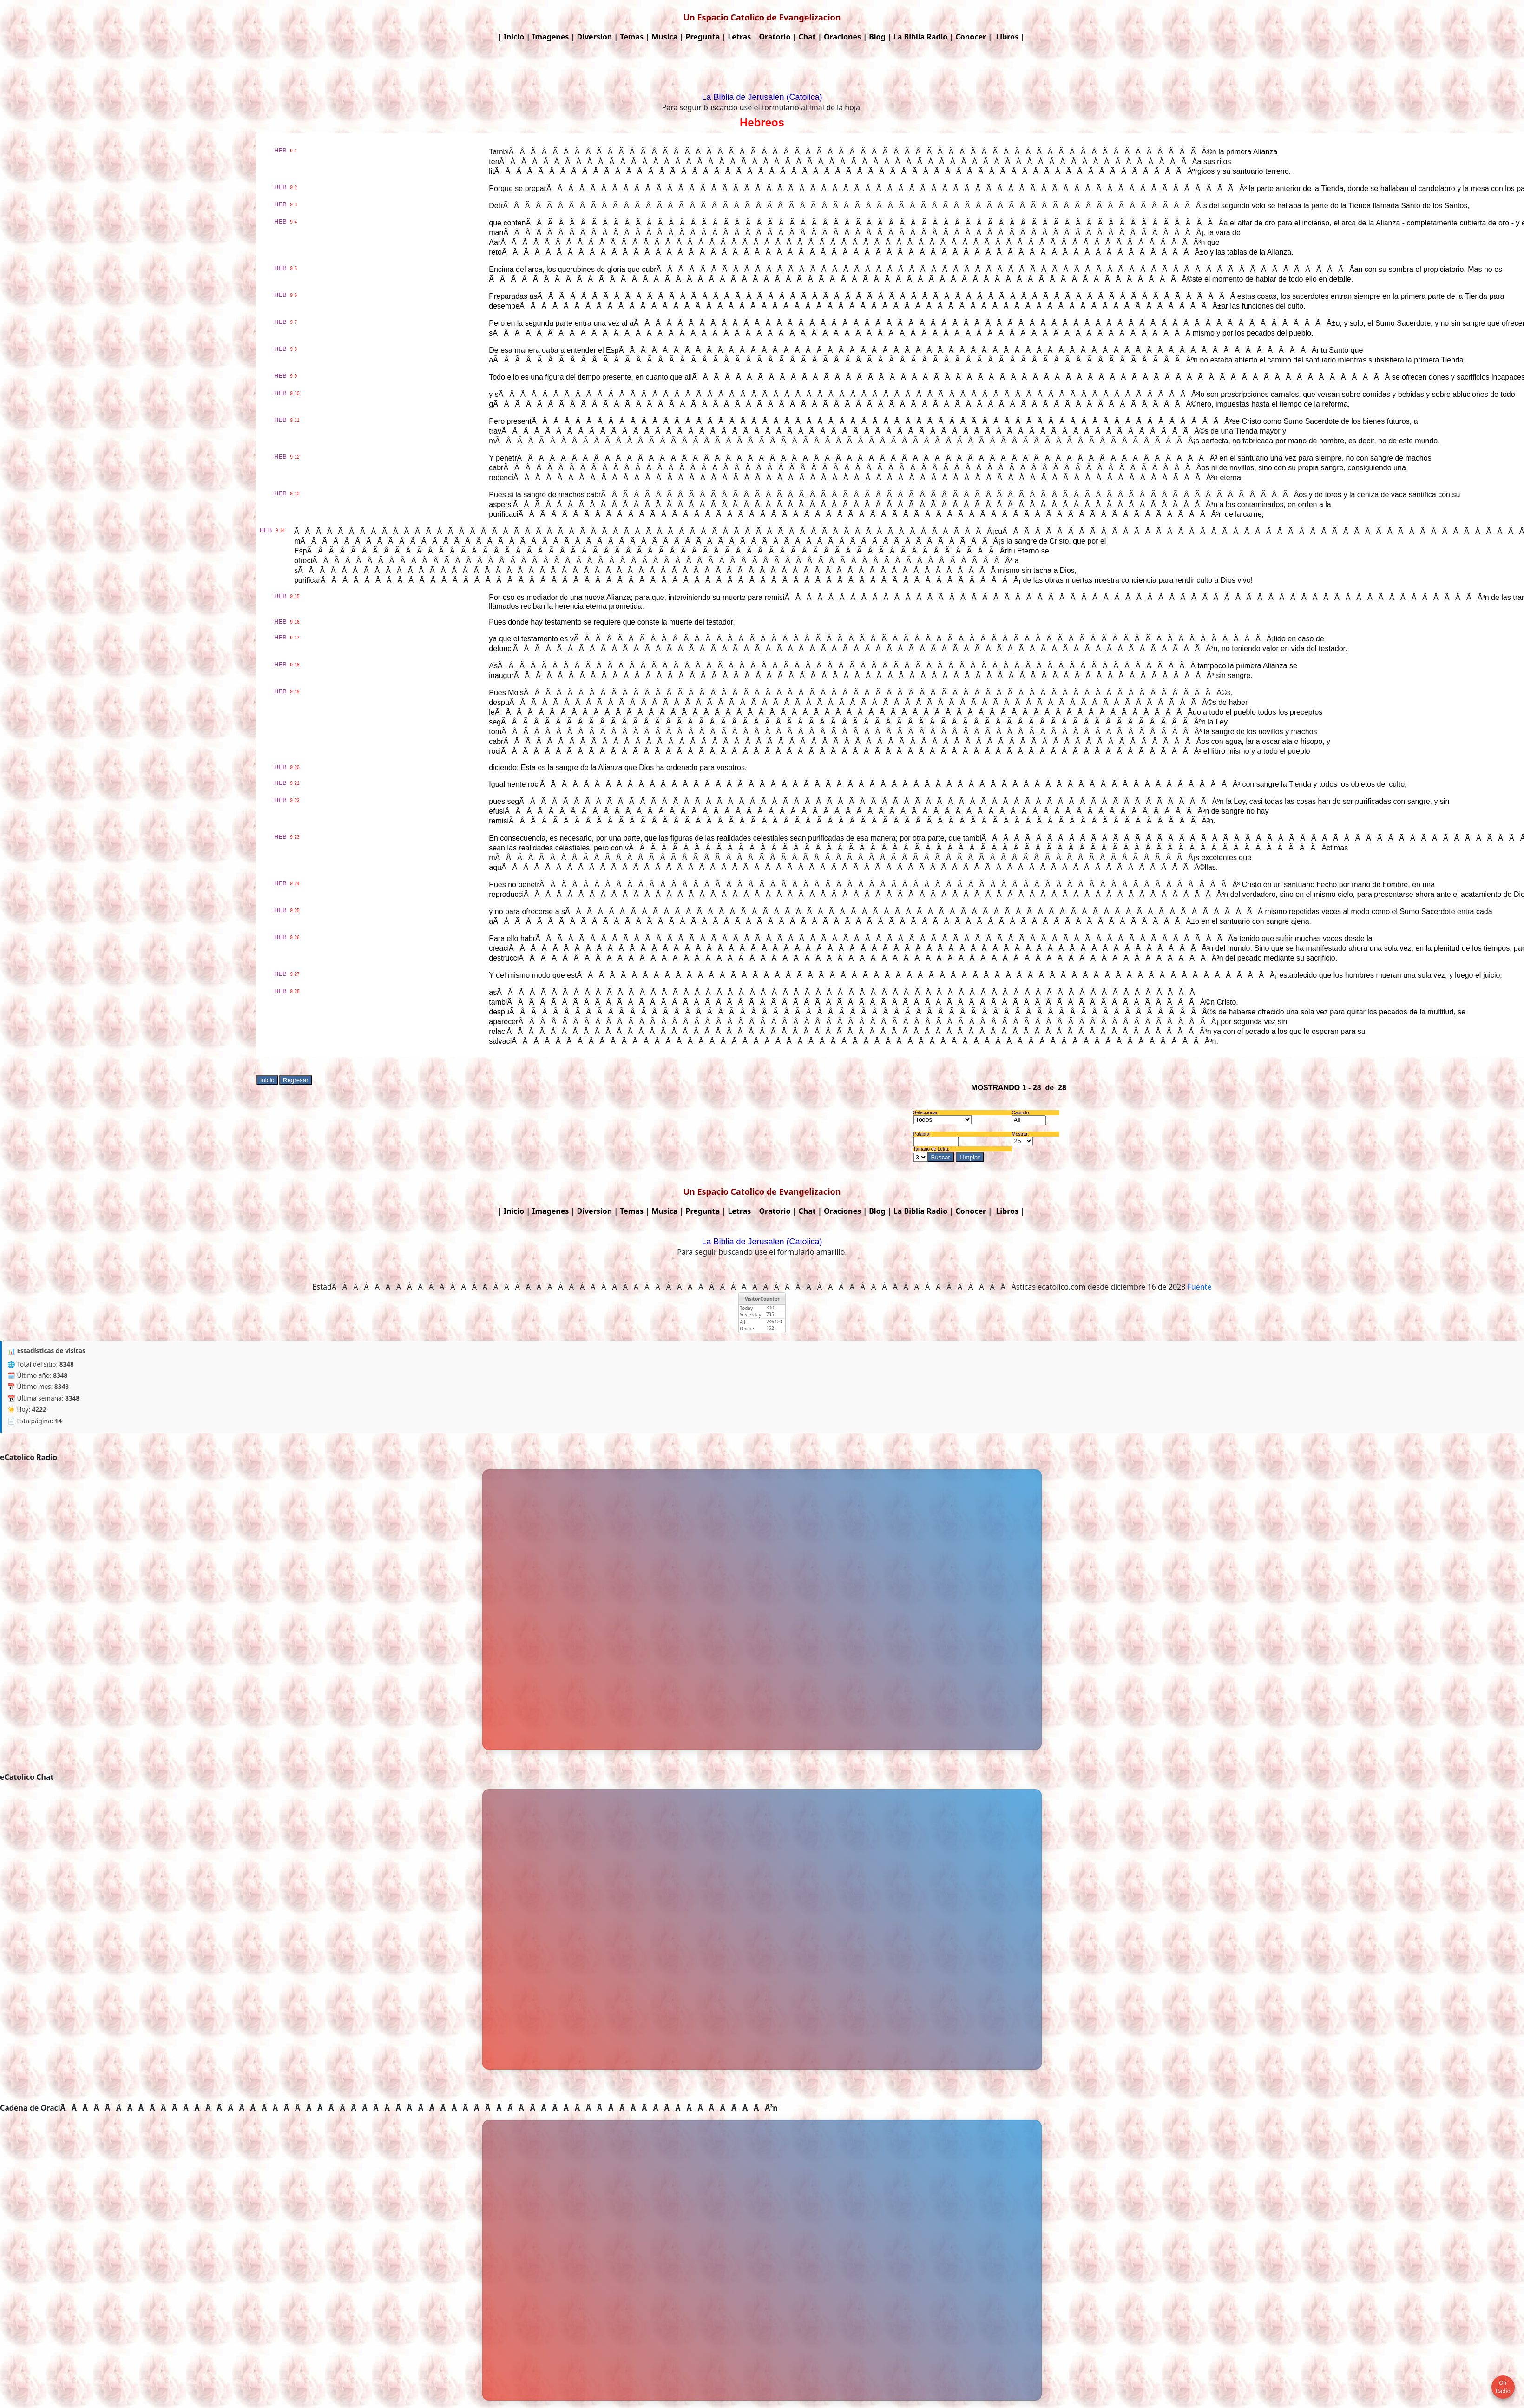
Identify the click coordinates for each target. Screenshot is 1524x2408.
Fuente (1200, 1287)
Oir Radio (1503, 2387)
